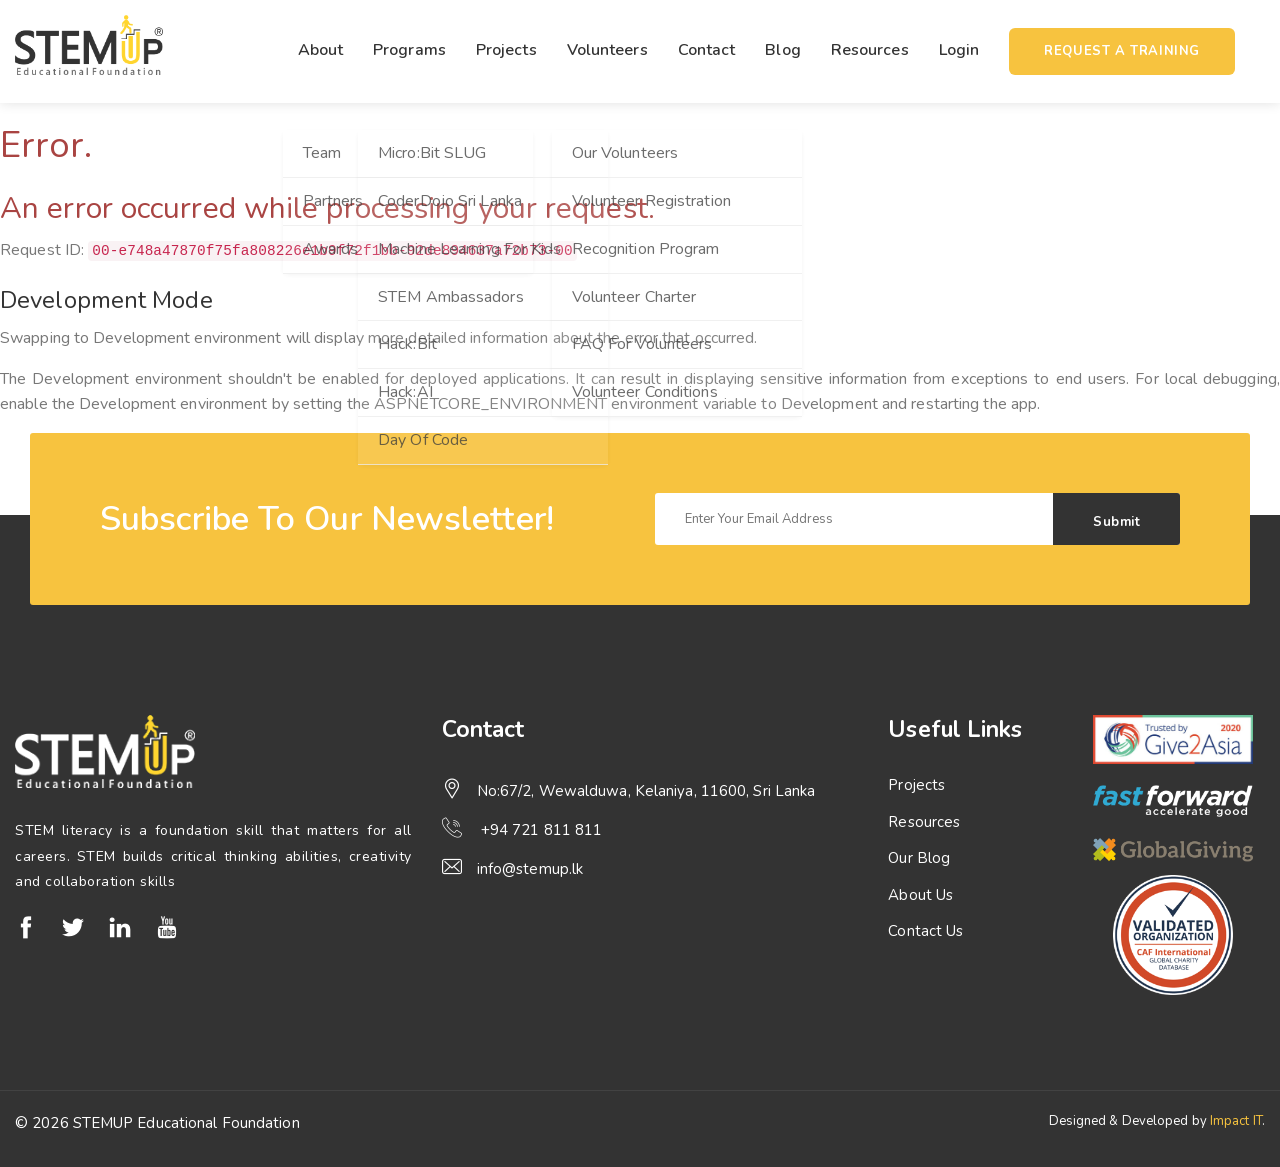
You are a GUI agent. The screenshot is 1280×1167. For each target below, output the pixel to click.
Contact (707, 50)
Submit (1116, 522)
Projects (506, 50)
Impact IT (1236, 1121)
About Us (920, 895)
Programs (409, 50)
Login (959, 50)
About (321, 50)
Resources (870, 50)
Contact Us (925, 931)
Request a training (1122, 51)
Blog (782, 50)
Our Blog (919, 858)
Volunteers (607, 50)
